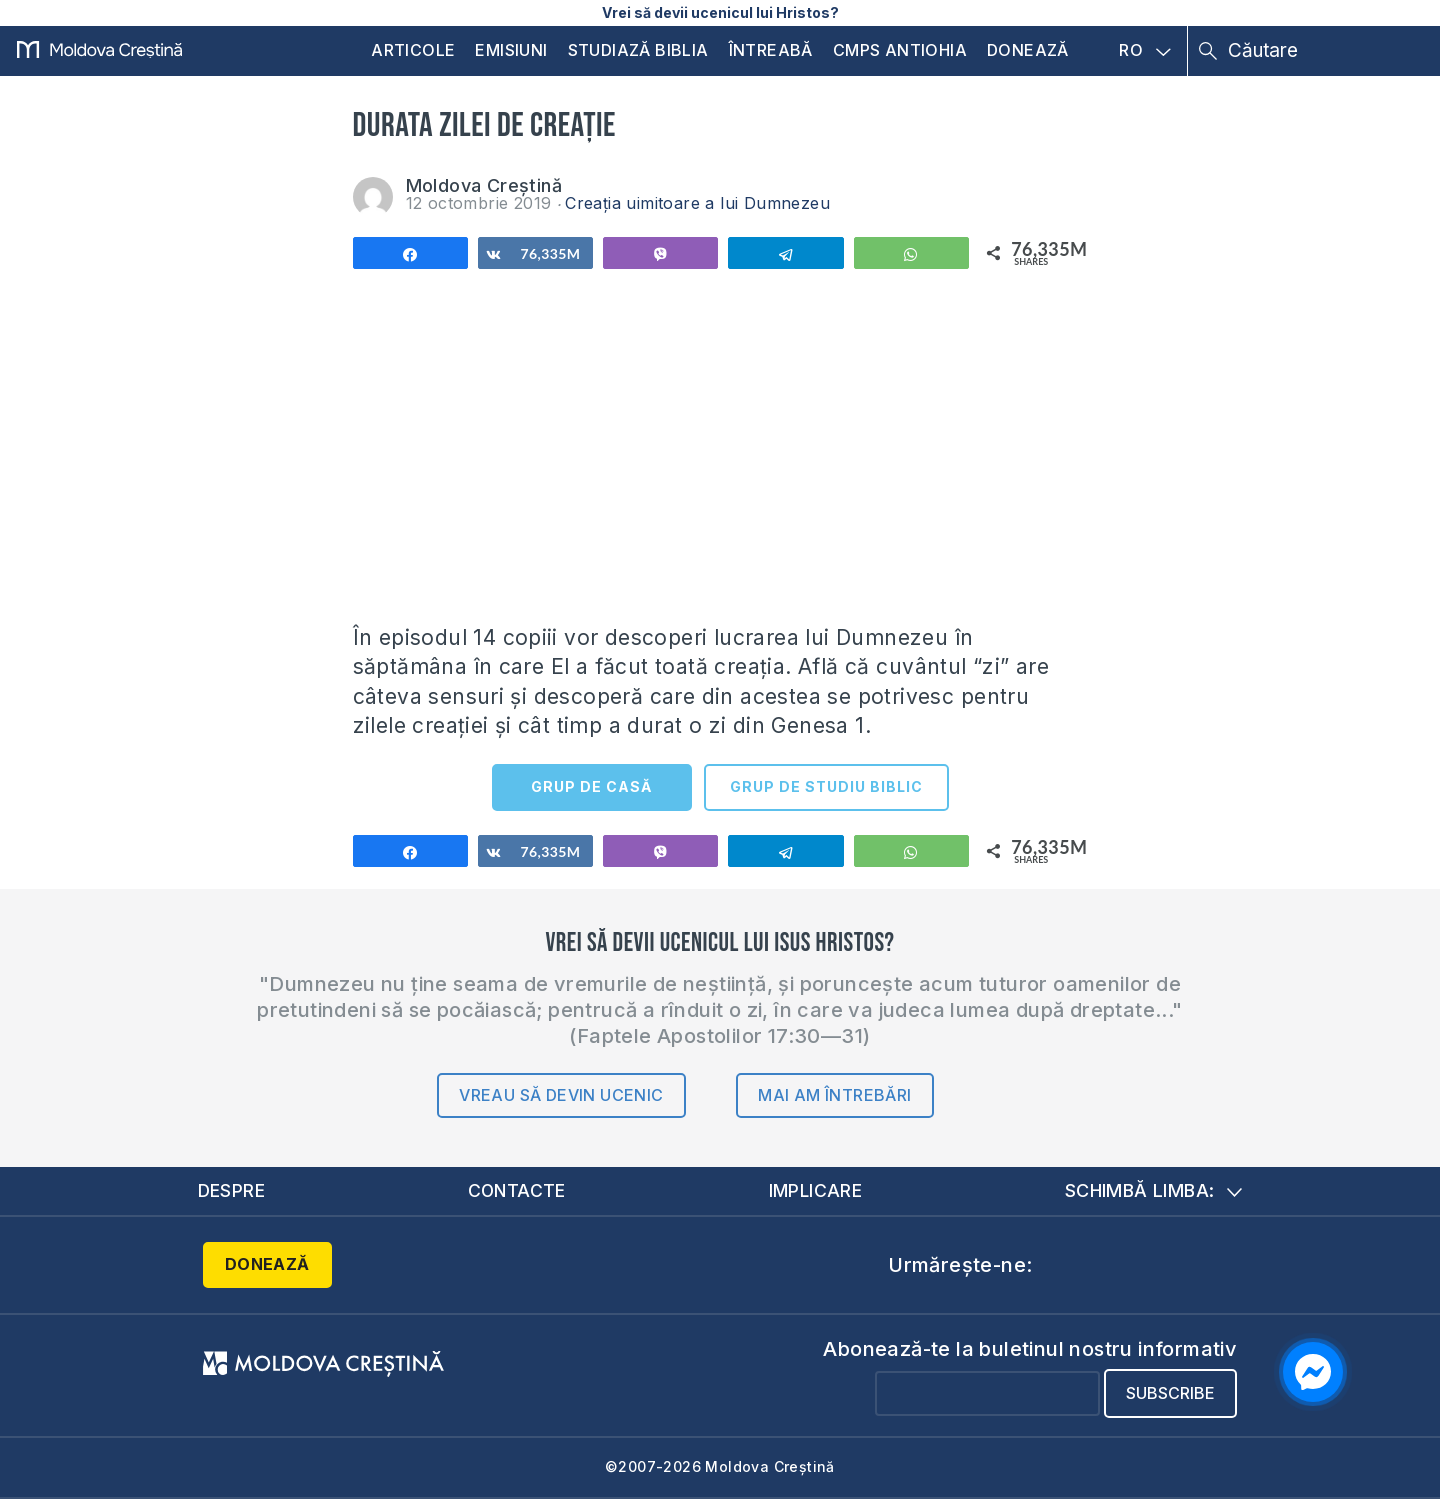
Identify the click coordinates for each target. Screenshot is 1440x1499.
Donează (1028, 50)
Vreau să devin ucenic (561, 1095)
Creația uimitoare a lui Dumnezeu (697, 203)
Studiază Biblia (638, 50)
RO (1145, 51)
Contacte (517, 1190)
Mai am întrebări (834, 1095)
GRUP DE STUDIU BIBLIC (826, 786)
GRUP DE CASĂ (591, 786)
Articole (413, 50)
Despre (232, 1190)
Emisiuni (511, 50)
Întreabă (771, 50)
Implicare (816, 1190)
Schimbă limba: (1154, 1190)
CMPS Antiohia (900, 50)
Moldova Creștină (484, 185)
